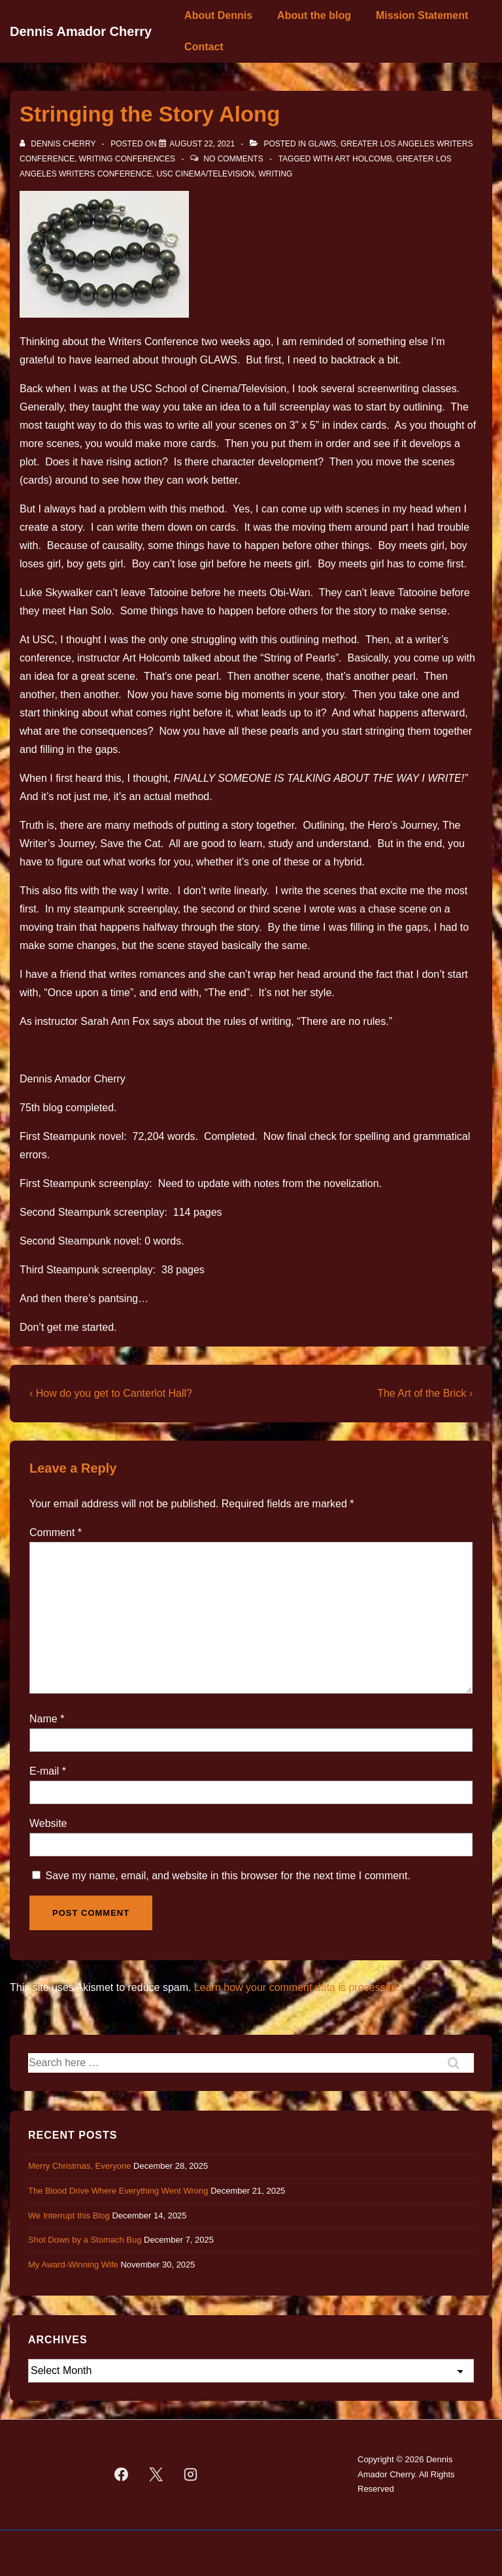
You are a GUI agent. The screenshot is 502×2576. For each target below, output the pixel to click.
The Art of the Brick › (425, 1393)
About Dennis (218, 15)
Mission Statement (422, 15)
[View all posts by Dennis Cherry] (59, 143)
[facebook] (121, 2474)
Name (43, 1718)
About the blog (314, 15)
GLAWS (322, 143)
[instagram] (190, 2474)
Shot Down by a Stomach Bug (84, 2240)
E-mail (44, 1771)
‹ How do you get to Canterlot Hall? (110, 1393)
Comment (55, 1532)
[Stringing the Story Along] (202, 143)
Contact (204, 46)
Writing (275, 173)
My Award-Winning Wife (73, 2264)
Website (48, 1823)
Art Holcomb (363, 158)
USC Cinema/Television (205, 173)
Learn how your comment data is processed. (297, 1987)
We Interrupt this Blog (69, 2215)
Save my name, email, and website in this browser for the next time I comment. (227, 1875)
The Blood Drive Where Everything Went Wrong (118, 2191)
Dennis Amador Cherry (81, 31)
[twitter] (156, 2474)
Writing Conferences (127, 158)
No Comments (233, 158)
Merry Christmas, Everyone (79, 2166)
